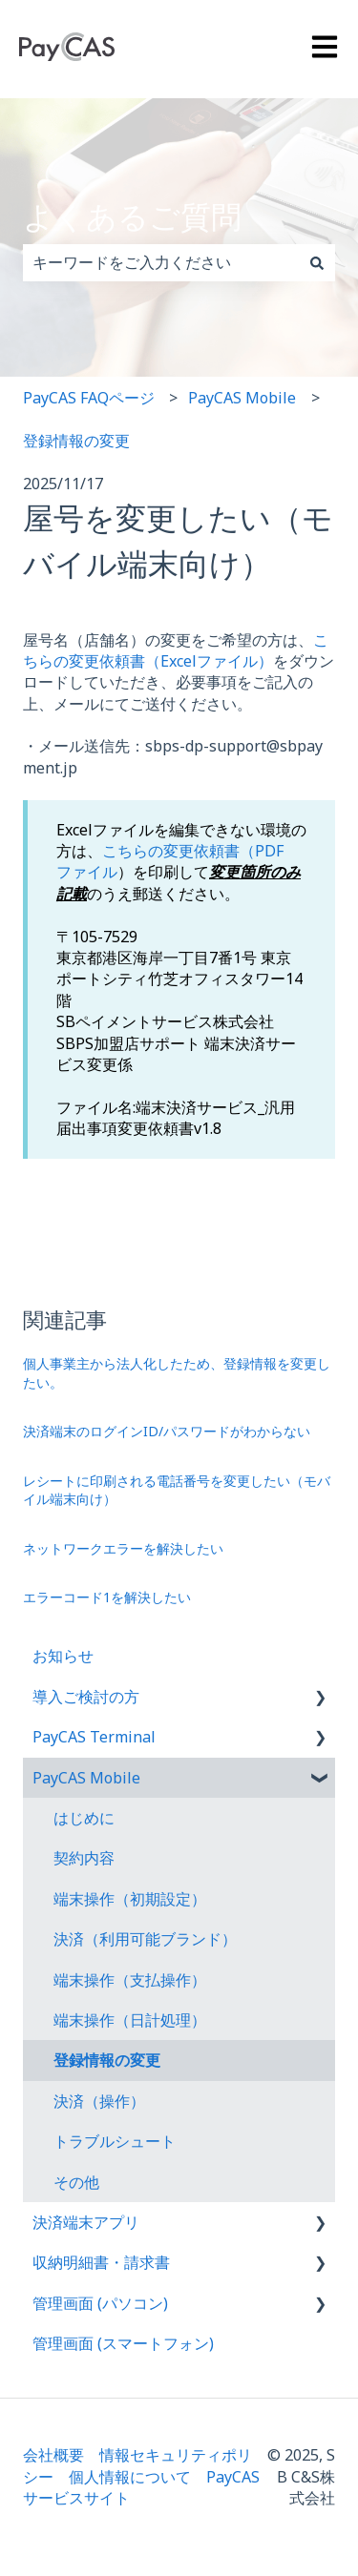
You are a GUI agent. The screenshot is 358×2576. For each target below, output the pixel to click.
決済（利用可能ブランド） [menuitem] (145, 1938)
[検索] (317, 262)
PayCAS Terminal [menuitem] (94, 1736)
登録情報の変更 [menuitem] (106, 2060)
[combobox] (161, 262)
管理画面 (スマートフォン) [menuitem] (123, 2343)
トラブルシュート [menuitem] (114, 2141)
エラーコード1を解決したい (107, 1597)
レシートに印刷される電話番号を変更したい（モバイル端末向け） (176, 1490)
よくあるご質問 (132, 216)
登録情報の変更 (76, 440)
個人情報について (130, 2476)
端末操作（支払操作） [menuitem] (129, 1979)
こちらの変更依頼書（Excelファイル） (175, 650)
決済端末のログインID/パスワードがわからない (166, 1431)
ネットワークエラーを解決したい (123, 1548)
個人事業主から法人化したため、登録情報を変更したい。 (176, 1372)
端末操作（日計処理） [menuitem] (129, 2019)
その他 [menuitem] (76, 2182)
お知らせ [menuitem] (63, 1655)
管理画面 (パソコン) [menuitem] (100, 2303)
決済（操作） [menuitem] (99, 2101)
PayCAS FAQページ (89, 397)
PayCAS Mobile (242, 397)
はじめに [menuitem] (84, 1817)
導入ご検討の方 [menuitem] (85, 1696)
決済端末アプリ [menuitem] (85, 2222)
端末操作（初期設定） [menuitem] (129, 1898)
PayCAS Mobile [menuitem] (86, 1777)
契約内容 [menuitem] (84, 1857)
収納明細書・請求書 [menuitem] (101, 2262)
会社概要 (53, 2454)
